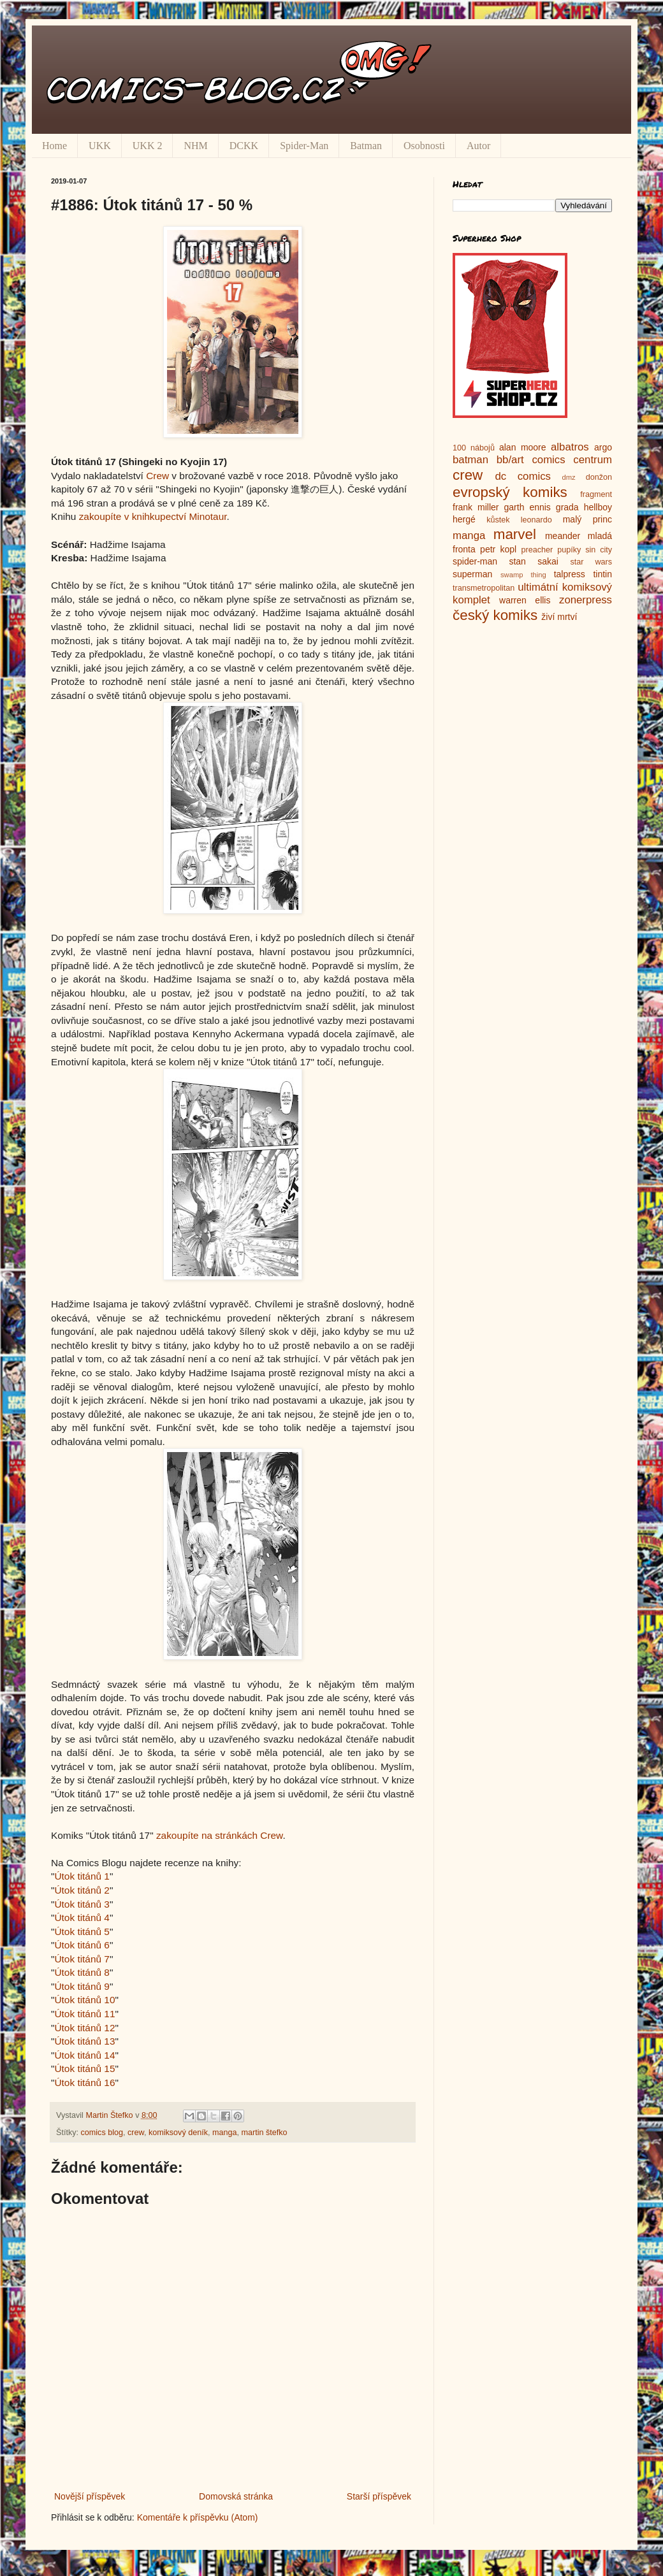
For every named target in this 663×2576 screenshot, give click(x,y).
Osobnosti (424, 145)
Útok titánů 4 (81, 1917)
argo (603, 447)
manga (224, 2132)
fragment (596, 494)
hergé (464, 519)
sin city (598, 549)
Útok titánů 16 (84, 2082)
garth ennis (527, 507)
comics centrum (572, 460)
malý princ (587, 519)
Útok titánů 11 (84, 2013)
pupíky (569, 549)
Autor (478, 145)
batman (470, 460)
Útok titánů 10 (84, 1999)
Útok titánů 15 (84, 2068)
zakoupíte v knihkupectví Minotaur (153, 516)
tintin (602, 574)
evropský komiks (510, 492)
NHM (195, 145)
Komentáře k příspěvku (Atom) (197, 2517)
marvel (514, 534)
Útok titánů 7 (81, 1959)
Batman (366, 145)
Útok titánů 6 (81, 1944)
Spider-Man (304, 145)
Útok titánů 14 (84, 2055)
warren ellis (524, 600)
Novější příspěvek (89, 2496)
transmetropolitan (483, 588)
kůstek (497, 519)
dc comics (523, 476)
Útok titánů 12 (84, 2027)
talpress (569, 574)
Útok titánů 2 (81, 1890)
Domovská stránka (236, 2496)
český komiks (495, 615)
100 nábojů (474, 447)
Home (54, 145)
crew (135, 2132)
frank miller (476, 507)
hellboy (598, 507)
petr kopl (498, 549)
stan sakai (533, 561)
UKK (100, 145)
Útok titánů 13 (84, 2041)
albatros (570, 447)
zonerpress (585, 600)
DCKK (243, 145)
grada (567, 507)
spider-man (475, 561)
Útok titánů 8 (81, 1972)
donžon (599, 477)
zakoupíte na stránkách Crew (219, 1835)
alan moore (522, 447)
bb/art (510, 460)
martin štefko (265, 2132)
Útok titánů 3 (81, 1904)
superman (472, 574)
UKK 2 (148, 145)
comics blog (102, 2132)
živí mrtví (559, 617)
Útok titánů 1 (81, 1876)
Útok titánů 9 (81, 1986)
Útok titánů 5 (81, 1931)
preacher (537, 549)
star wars (591, 562)
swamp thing (523, 575)
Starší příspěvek (379, 2496)
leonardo (536, 519)
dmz (569, 477)
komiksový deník (178, 2132)
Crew (157, 475)
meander (562, 536)
